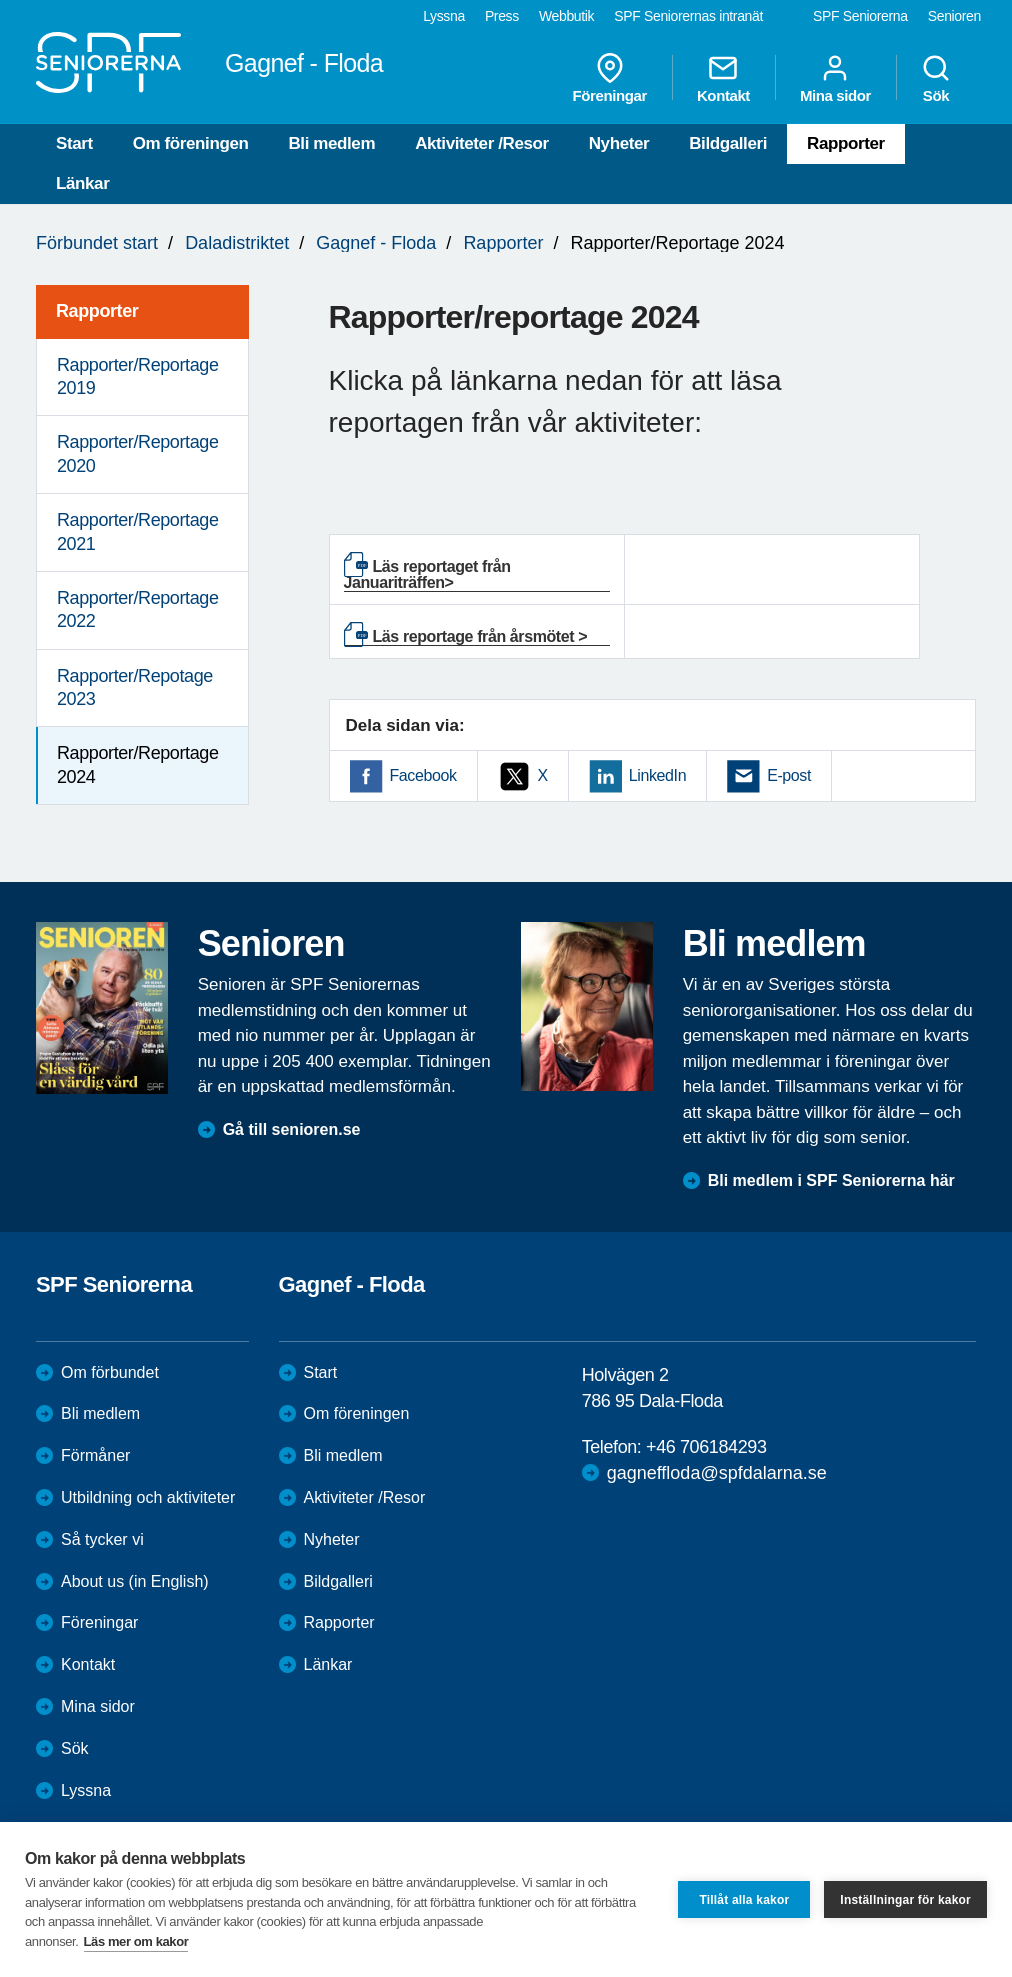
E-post (789, 775)
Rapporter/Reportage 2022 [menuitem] (138, 609)
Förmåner (95, 1455)
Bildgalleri (728, 143)
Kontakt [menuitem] (723, 78)
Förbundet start (97, 243)
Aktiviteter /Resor (482, 143)
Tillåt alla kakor (744, 1900)
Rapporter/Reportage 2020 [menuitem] (138, 453)
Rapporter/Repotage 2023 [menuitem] (135, 687)
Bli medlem (331, 143)
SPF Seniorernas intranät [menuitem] (688, 16)
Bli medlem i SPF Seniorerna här (831, 1180)
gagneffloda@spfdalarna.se (717, 1473)
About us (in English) (135, 1581)
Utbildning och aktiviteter (148, 1497)
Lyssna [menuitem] (444, 16)
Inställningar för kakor (905, 1900)
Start (74, 143)
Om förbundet (110, 1372)
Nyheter (619, 143)
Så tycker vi (102, 1539)
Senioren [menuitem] (954, 16)
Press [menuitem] (502, 16)
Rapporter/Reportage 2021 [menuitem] (138, 531)
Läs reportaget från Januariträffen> (427, 574)
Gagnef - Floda (376, 243)
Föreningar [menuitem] (610, 78)
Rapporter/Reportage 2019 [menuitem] (138, 376)
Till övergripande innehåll (0, 0)
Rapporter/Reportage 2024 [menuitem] (138, 764)
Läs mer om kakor (136, 1941)
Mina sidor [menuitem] (835, 78)
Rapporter (846, 143)
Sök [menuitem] (936, 78)
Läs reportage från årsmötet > (480, 636)
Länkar (82, 183)
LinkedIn (657, 775)
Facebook (423, 775)
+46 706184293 (706, 1447)
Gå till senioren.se (292, 1129)
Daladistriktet (237, 243)
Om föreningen (191, 143)
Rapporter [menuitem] (97, 311)
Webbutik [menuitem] (566, 16)
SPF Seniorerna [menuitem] (860, 16)
